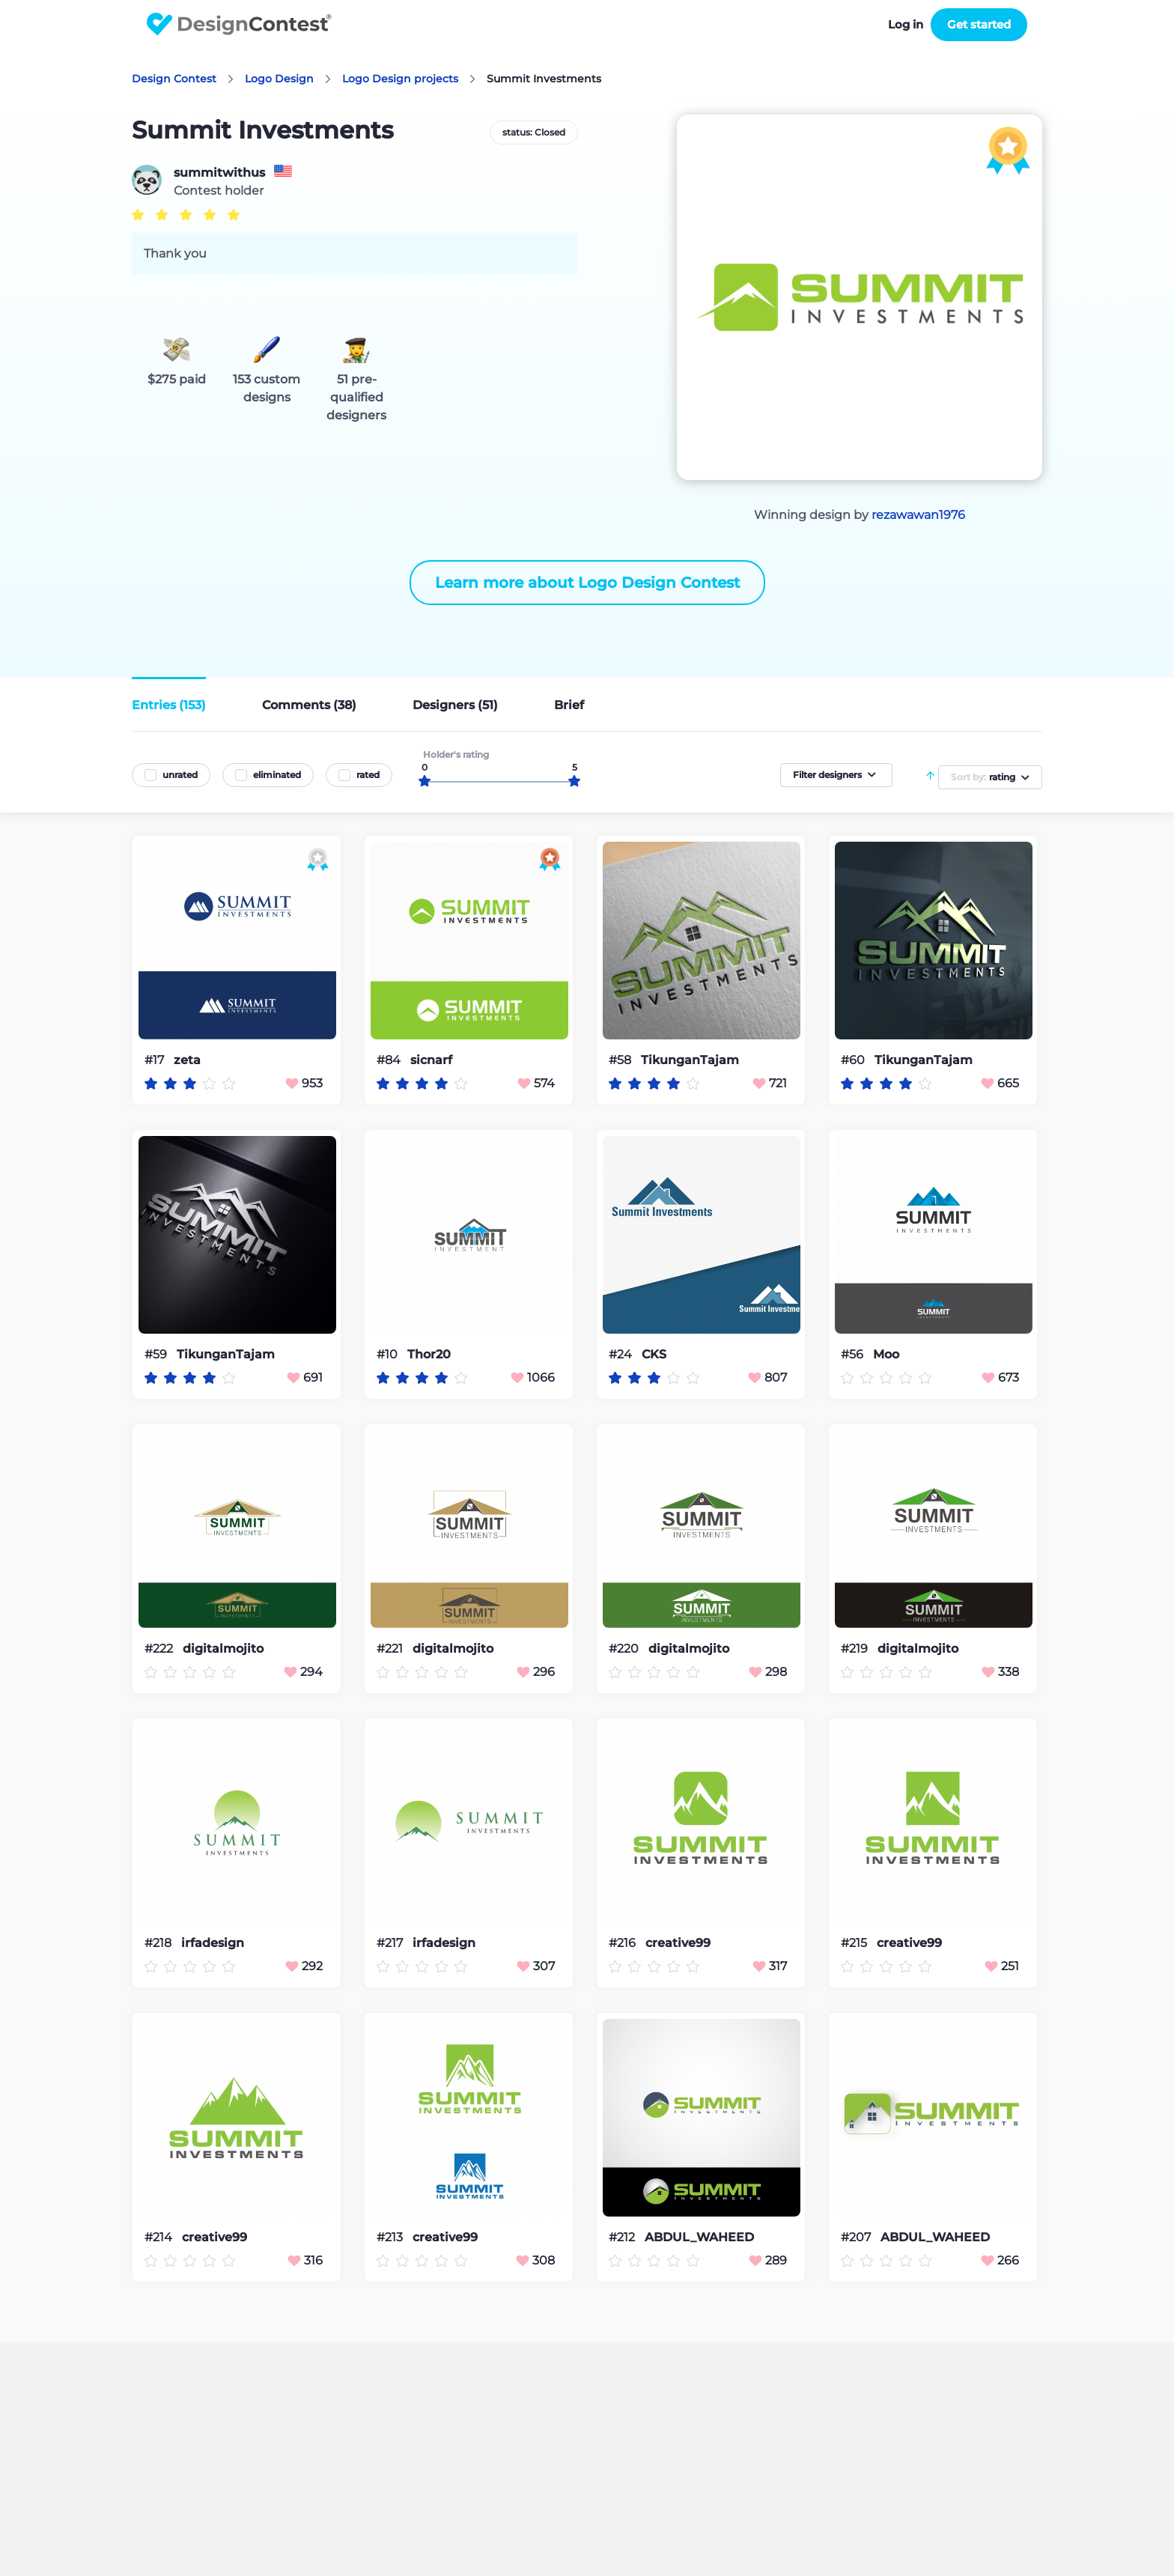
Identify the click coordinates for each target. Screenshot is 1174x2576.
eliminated (277, 774)
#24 (622, 1354)
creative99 (678, 1943)
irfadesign (212, 1943)
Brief (569, 705)
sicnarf (431, 1060)
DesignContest (239, 24)
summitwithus (219, 173)
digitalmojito (223, 1649)
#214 (160, 2237)
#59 (157, 1354)
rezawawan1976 (918, 515)
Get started (979, 24)
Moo (886, 1355)
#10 (389, 1354)
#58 (621, 1060)
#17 (156, 1060)
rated (368, 774)
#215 (855, 1943)
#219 (856, 1648)
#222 (160, 1648)
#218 (159, 1943)
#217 (391, 1943)
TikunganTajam (690, 1060)
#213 (391, 2237)
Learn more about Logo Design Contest (587, 583)
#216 (624, 1943)
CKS (654, 1355)
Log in (905, 24)
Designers (455, 705)
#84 (390, 1060)
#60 (854, 1060)
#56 (853, 1354)
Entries (169, 705)
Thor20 (429, 1355)
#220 (625, 1648)
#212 (623, 2237)
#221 (391, 1648)
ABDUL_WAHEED (699, 2238)
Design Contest (174, 79)
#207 (857, 2237)
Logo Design (279, 79)
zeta (187, 1060)
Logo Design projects (400, 79)
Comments (309, 705)
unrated (180, 774)
